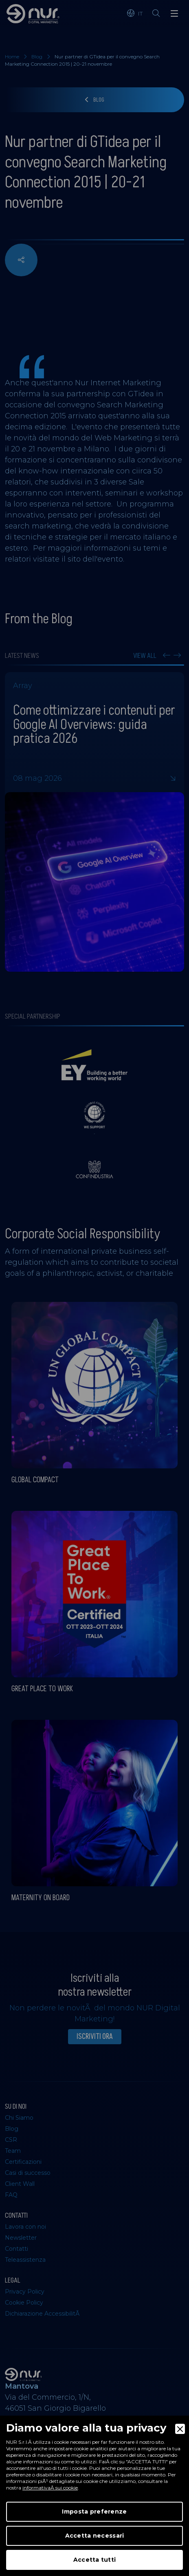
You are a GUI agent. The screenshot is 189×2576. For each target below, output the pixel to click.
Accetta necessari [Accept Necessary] (94, 2535)
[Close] (180, 2429)
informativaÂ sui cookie (50, 2488)
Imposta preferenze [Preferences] (94, 2511)
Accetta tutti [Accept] (94, 2559)
